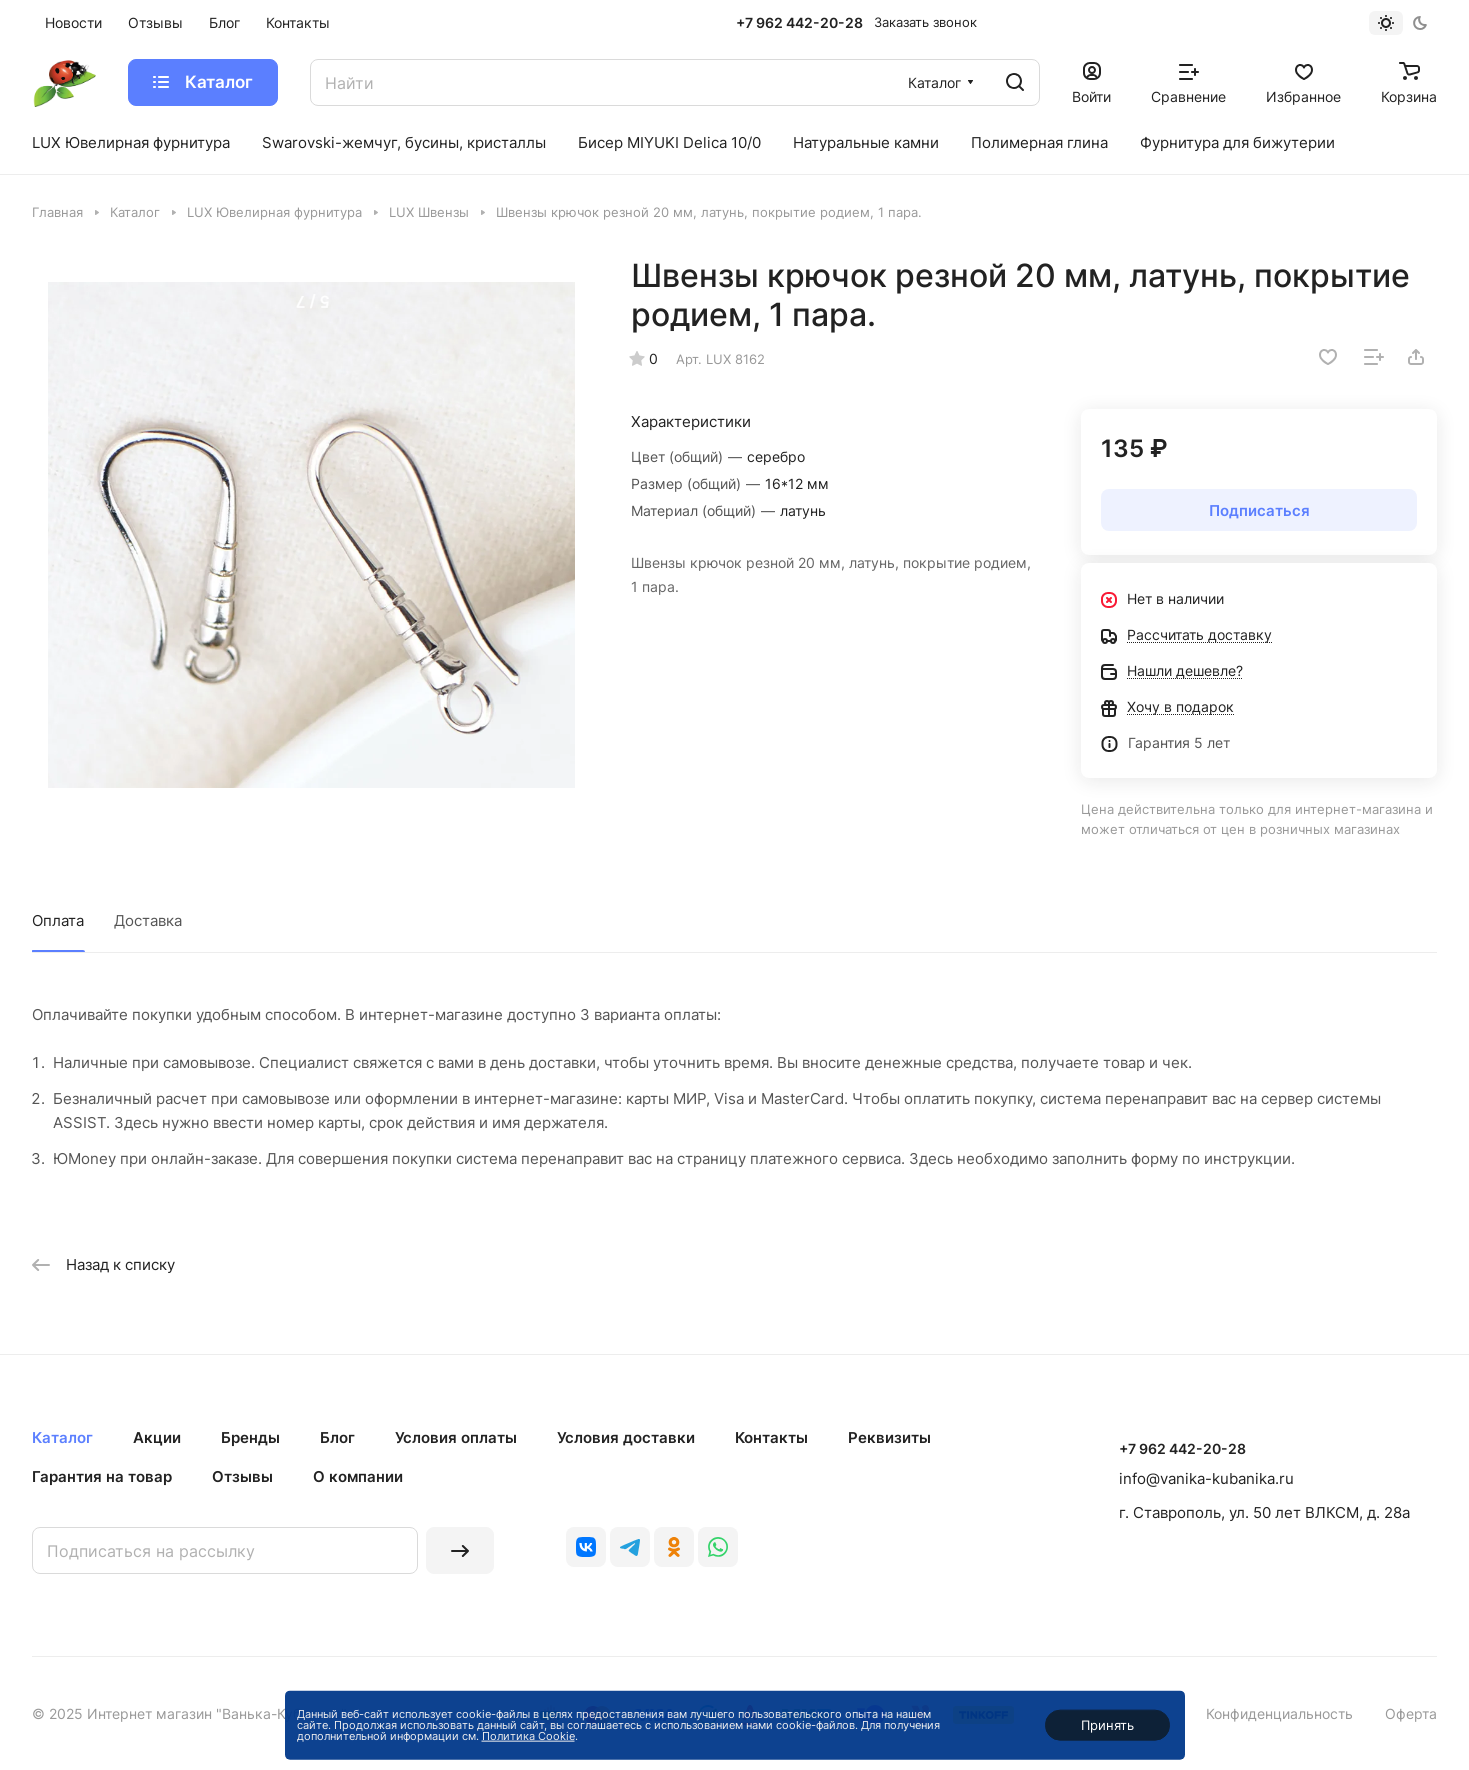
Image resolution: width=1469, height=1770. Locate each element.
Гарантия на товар (102, 1476)
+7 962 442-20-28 (799, 22)
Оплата (58, 920)
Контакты (771, 1437)
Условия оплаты (456, 1437)
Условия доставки (626, 1437)
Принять (1107, 1725)
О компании (358, 1476)
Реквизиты (889, 1437)
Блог (337, 1437)
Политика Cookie (528, 1736)
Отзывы (242, 1476)
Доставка (148, 920)
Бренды (250, 1437)
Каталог (62, 1437)
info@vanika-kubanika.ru (1206, 1478)
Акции (157, 1437)
